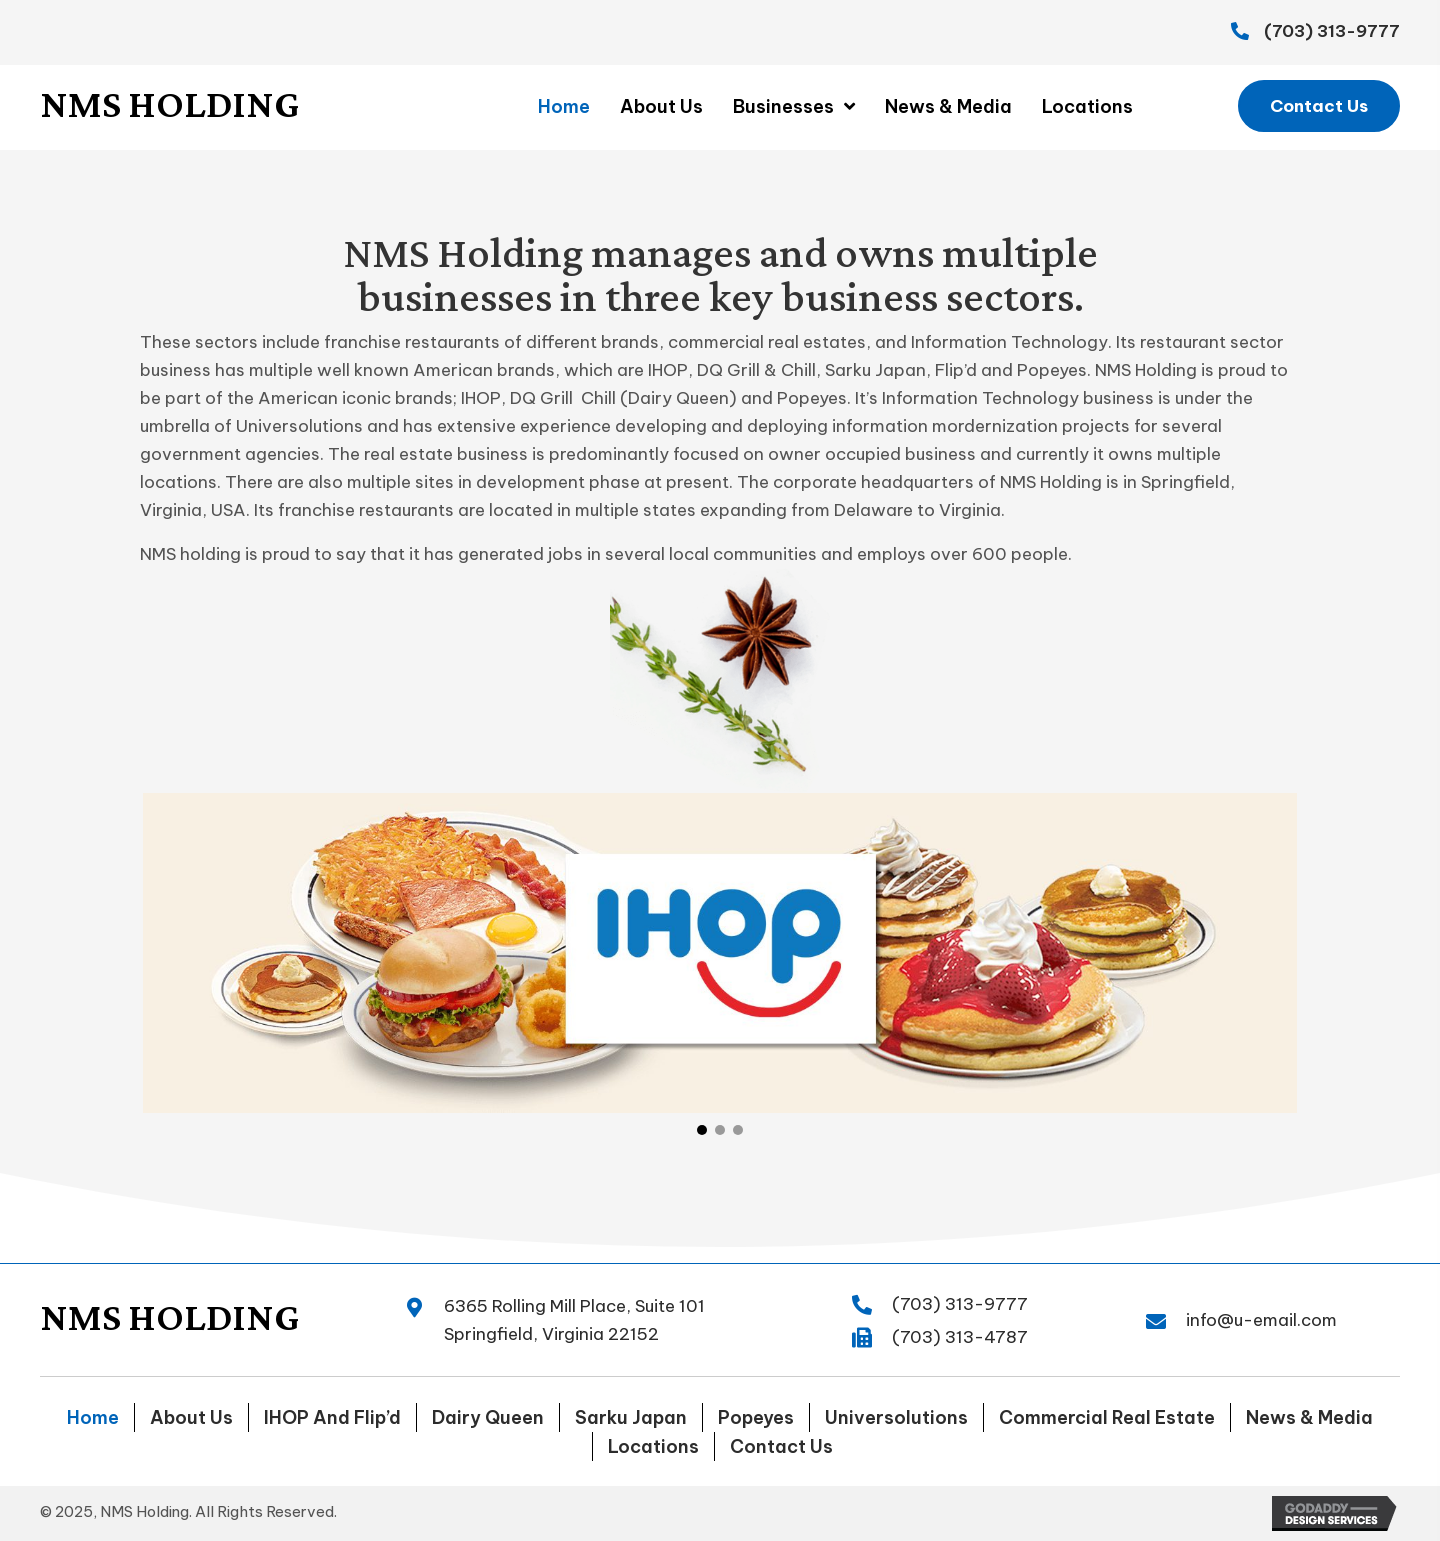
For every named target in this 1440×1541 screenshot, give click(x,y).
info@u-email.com (1261, 1320)
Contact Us (781, 1446)
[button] (1319, 106)
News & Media (1309, 1417)
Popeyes (756, 1417)
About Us (191, 1417)
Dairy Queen (488, 1417)
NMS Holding (169, 103)
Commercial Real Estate (1107, 1417)
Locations (653, 1446)
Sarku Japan (631, 1417)
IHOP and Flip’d (332, 1417)
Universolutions (896, 1417)
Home (93, 1417)
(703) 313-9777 (1332, 31)
